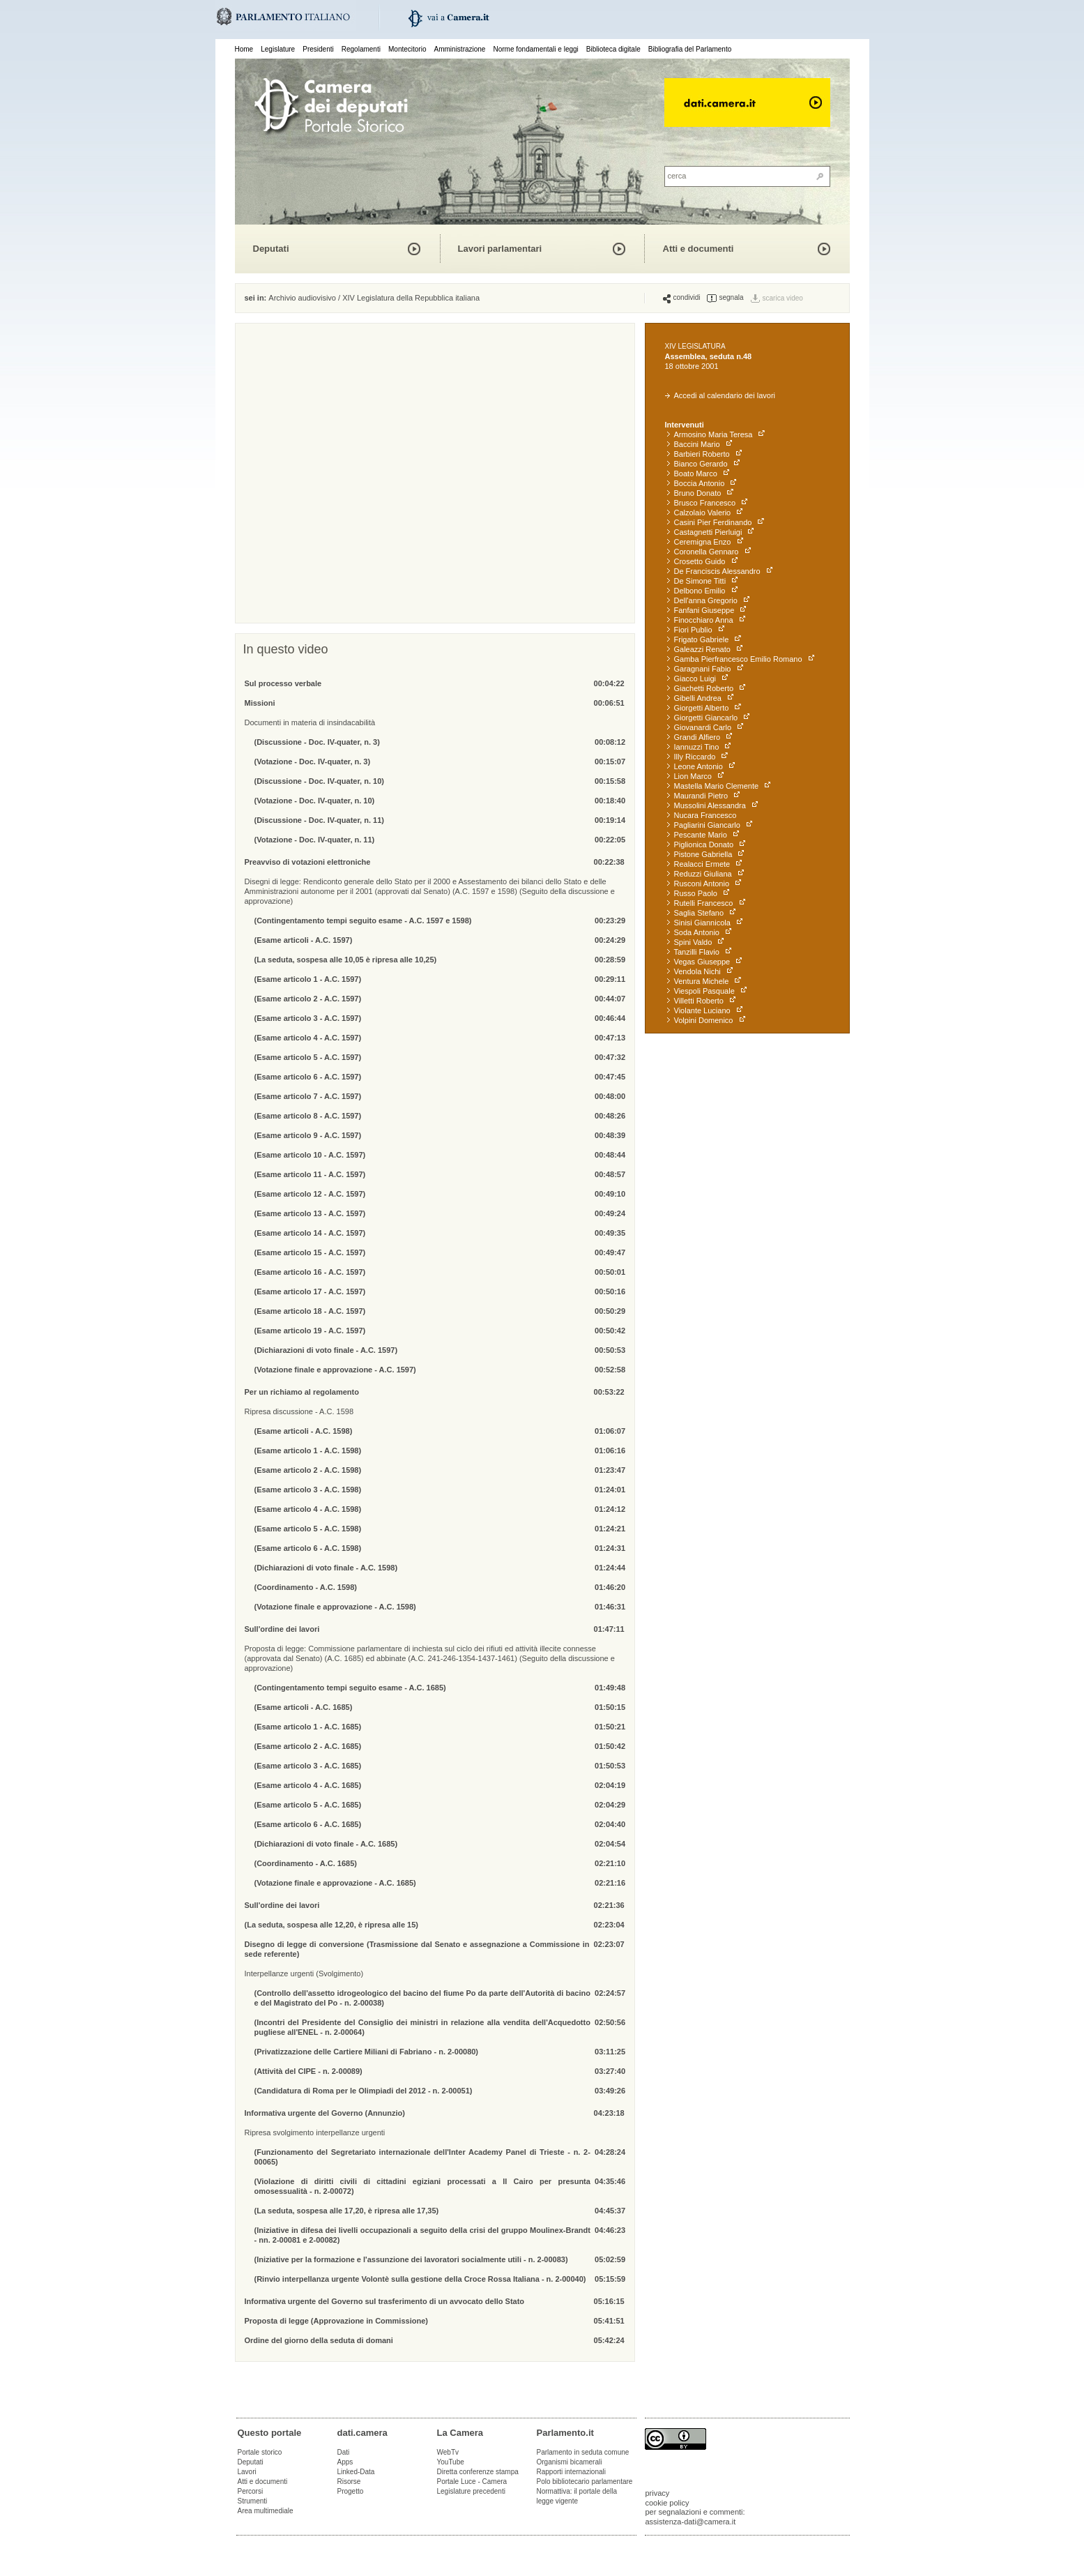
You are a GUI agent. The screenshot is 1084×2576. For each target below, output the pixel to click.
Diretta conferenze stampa (478, 2472)
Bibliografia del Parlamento (690, 49)
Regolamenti (361, 49)
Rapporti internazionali (571, 2472)
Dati (343, 2452)
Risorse (349, 2481)
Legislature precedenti (471, 2491)
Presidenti (318, 49)
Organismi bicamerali (569, 2462)
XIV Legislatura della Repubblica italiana (411, 298)
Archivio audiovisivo (302, 298)
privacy (658, 2493)
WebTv (448, 2452)
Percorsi (251, 2491)
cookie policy (667, 2503)
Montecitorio (407, 49)
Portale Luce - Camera (472, 2481)
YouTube (450, 2462)
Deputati (271, 248)
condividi (682, 298)
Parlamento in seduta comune (583, 2452)
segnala (725, 298)
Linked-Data (356, 2472)
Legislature (278, 49)
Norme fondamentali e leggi (536, 49)
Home (244, 49)
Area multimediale (265, 2511)
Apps (345, 2462)
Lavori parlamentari (500, 248)
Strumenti (253, 2501)
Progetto (350, 2491)
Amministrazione (460, 49)
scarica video (783, 298)
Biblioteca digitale (613, 49)
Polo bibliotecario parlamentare (585, 2481)
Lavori (247, 2472)
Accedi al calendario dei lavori (720, 395)
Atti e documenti (698, 248)
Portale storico (260, 2452)
